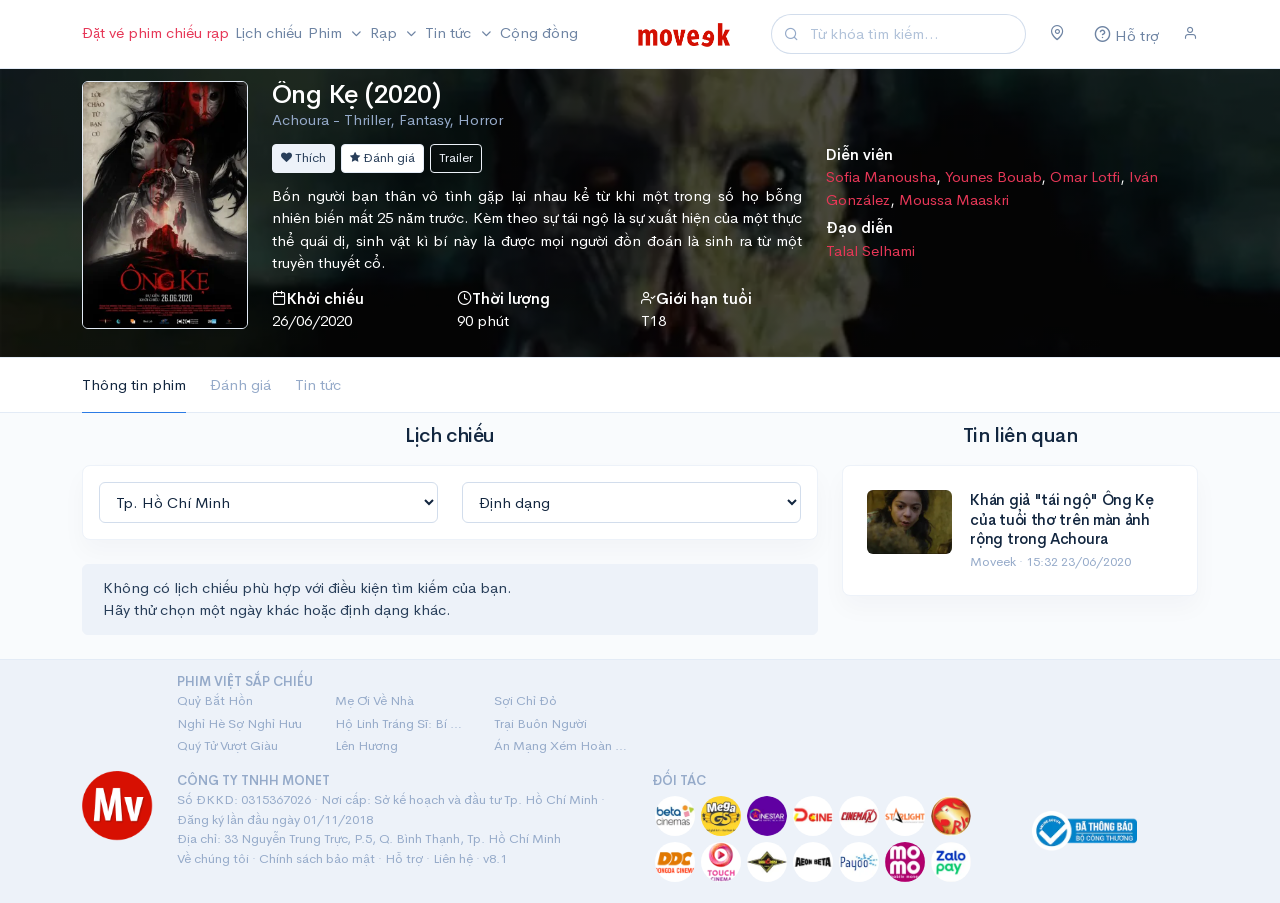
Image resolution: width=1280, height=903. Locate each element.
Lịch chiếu (268, 32)
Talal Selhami (870, 250)
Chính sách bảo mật (317, 858)
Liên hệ (453, 858)
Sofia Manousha (881, 176)
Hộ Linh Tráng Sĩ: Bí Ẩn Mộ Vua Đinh (402, 723)
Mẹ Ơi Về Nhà (374, 700)
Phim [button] (327, 32)
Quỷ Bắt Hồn (215, 700)
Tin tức (318, 384)
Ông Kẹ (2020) (356, 94)
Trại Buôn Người (540, 723)
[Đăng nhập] (1190, 34)
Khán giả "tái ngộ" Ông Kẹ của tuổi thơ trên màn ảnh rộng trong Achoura (1062, 519)
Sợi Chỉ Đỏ (525, 700)
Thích (303, 157)
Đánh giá (382, 157)
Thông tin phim (134, 384)
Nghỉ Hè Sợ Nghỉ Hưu (239, 723)
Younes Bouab (993, 176)
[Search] (915, 34)
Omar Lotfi (1085, 176)
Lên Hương (366, 745)
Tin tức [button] (450, 32)
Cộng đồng (539, 32)
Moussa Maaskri (954, 199)
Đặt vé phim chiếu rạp (155, 32)
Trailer (456, 157)
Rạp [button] (385, 32)
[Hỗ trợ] (1124, 34)
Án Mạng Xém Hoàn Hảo (561, 745)
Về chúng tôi (213, 858)
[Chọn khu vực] (1057, 34)
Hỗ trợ (404, 858)
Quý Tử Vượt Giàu (227, 745)
